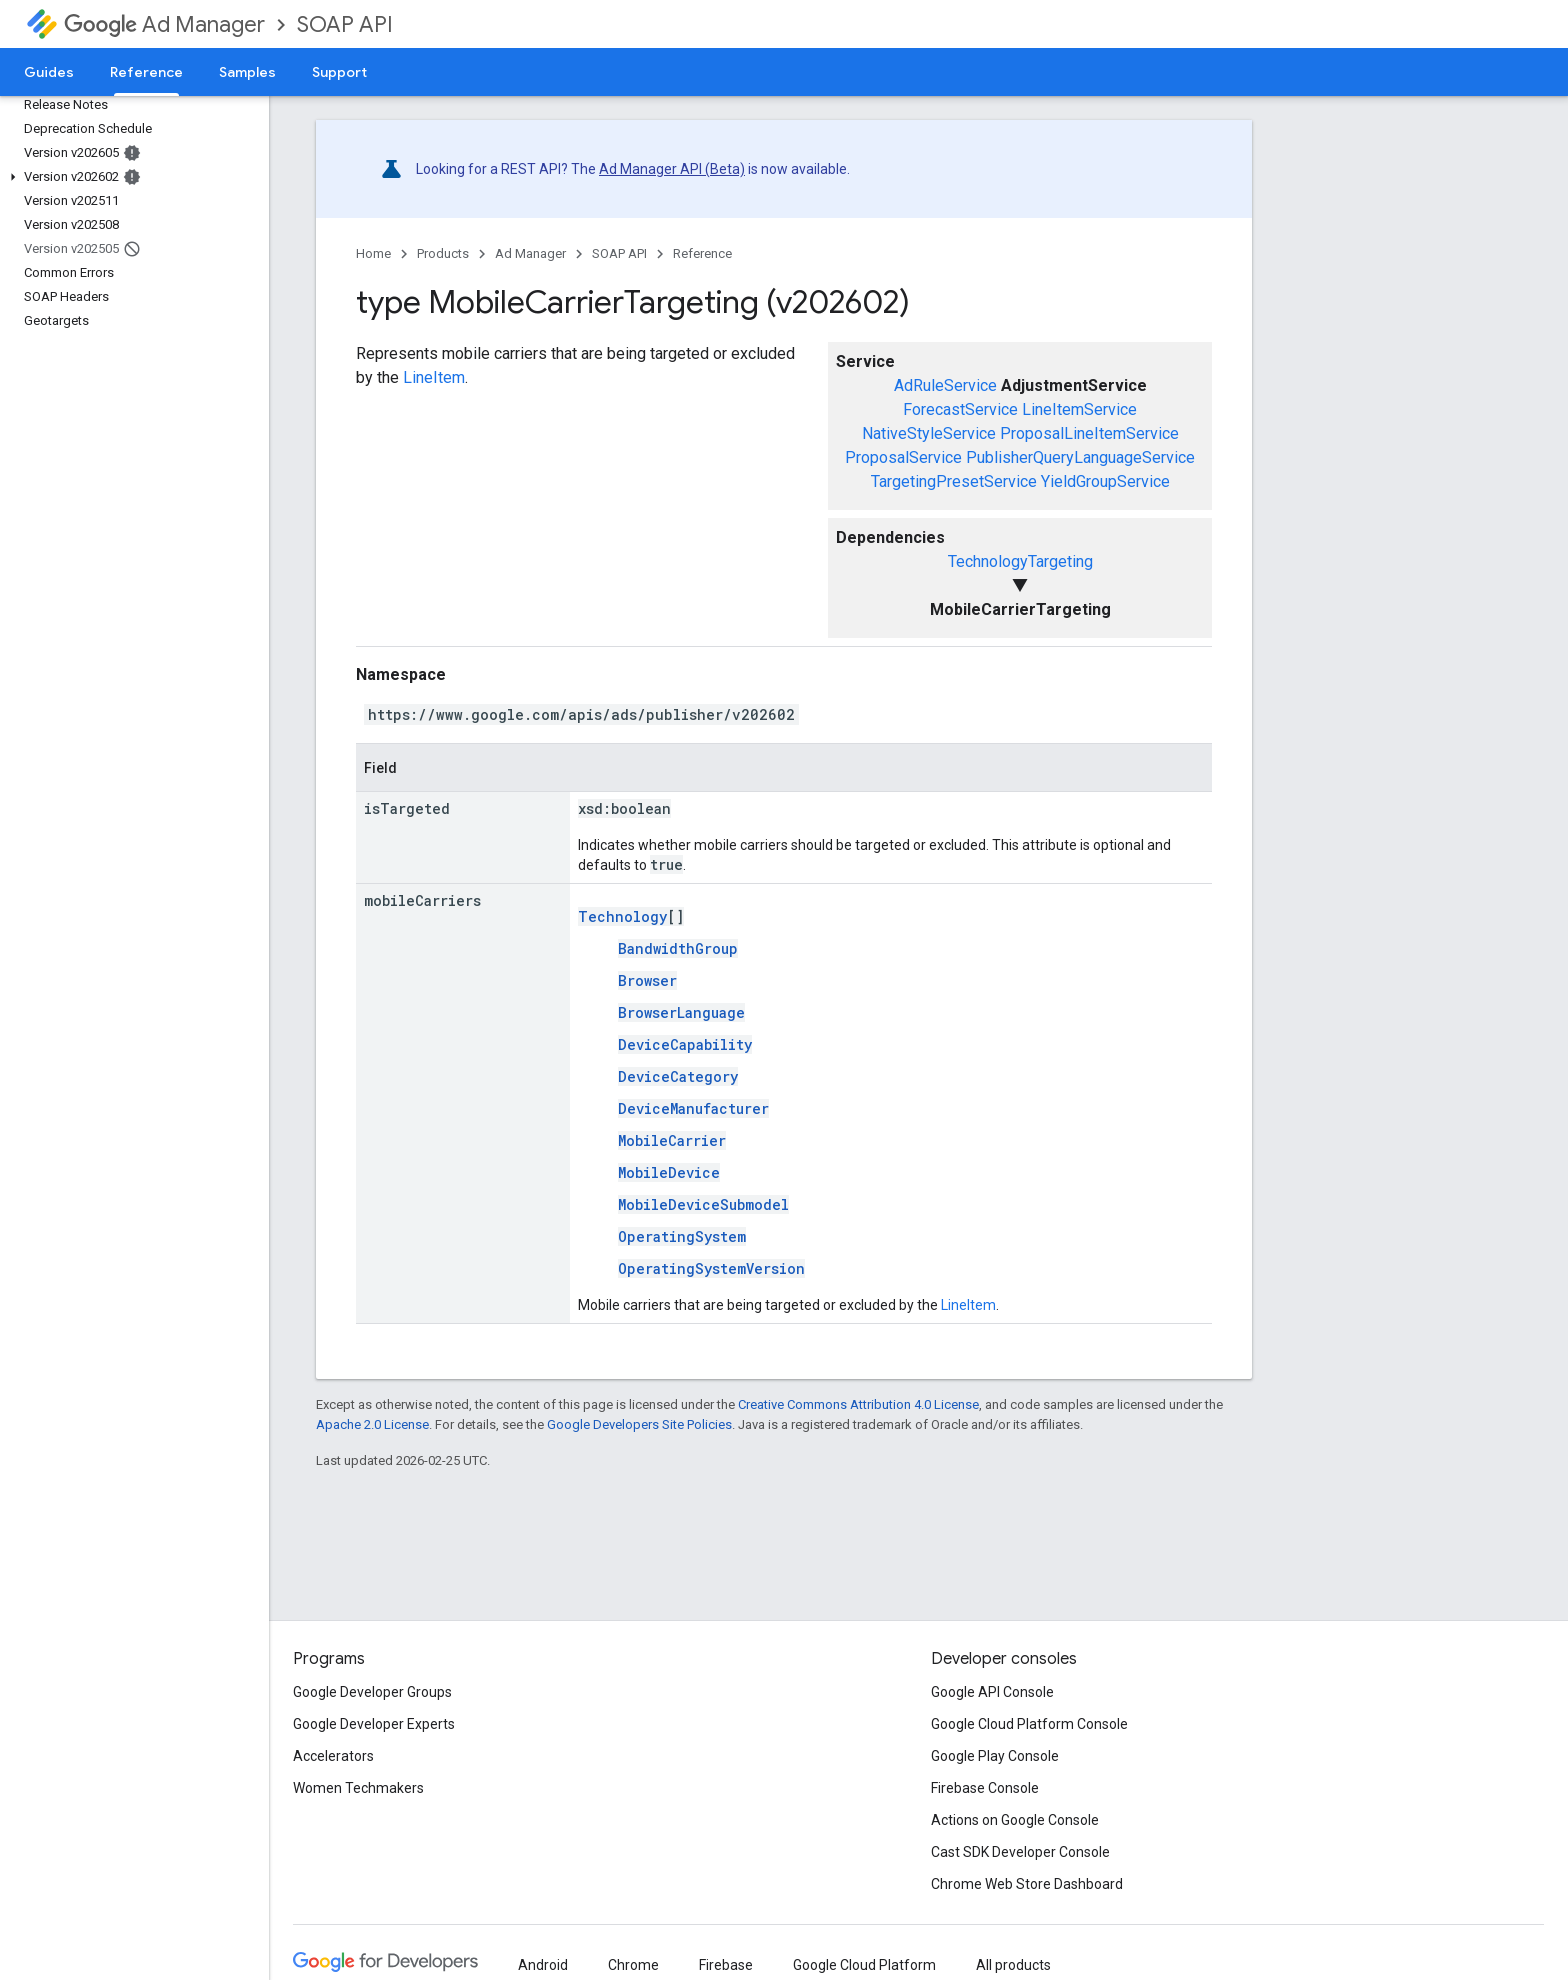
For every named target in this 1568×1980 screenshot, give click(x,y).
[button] (130, 177)
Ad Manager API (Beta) (672, 169)
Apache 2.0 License (372, 1424)
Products (443, 253)
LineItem (434, 377)
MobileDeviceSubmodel (703, 1204)
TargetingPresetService (954, 481)
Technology (622, 916)
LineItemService (1079, 409)
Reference (702, 253)
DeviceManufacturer (693, 1108)
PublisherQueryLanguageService (1080, 457)
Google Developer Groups (372, 1692)
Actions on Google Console (1015, 1820)
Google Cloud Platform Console (1029, 1724)
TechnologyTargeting (1020, 561)
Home (373, 253)
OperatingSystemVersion (711, 1268)
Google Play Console (995, 1756)
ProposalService (903, 457)
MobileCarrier (672, 1140)
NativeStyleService (929, 433)
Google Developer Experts (374, 1724)
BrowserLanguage (681, 1012)
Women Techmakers (358, 1788)
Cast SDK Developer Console (1020, 1852)
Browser (647, 980)
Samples (247, 72)
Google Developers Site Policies (639, 1424)
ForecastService (960, 409)
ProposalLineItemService (1089, 433)
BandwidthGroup (678, 948)
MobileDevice (669, 1172)
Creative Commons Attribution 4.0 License (858, 1404)
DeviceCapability (685, 1044)
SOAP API (345, 24)
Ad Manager (164, 24)
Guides (49, 72)
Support (339, 72)
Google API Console (992, 1692)
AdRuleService (945, 385)
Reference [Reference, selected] (146, 72)
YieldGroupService (1105, 481)
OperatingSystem (682, 1236)
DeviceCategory (678, 1076)
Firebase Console (985, 1788)
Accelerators (333, 1756)
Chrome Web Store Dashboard (1027, 1884)
